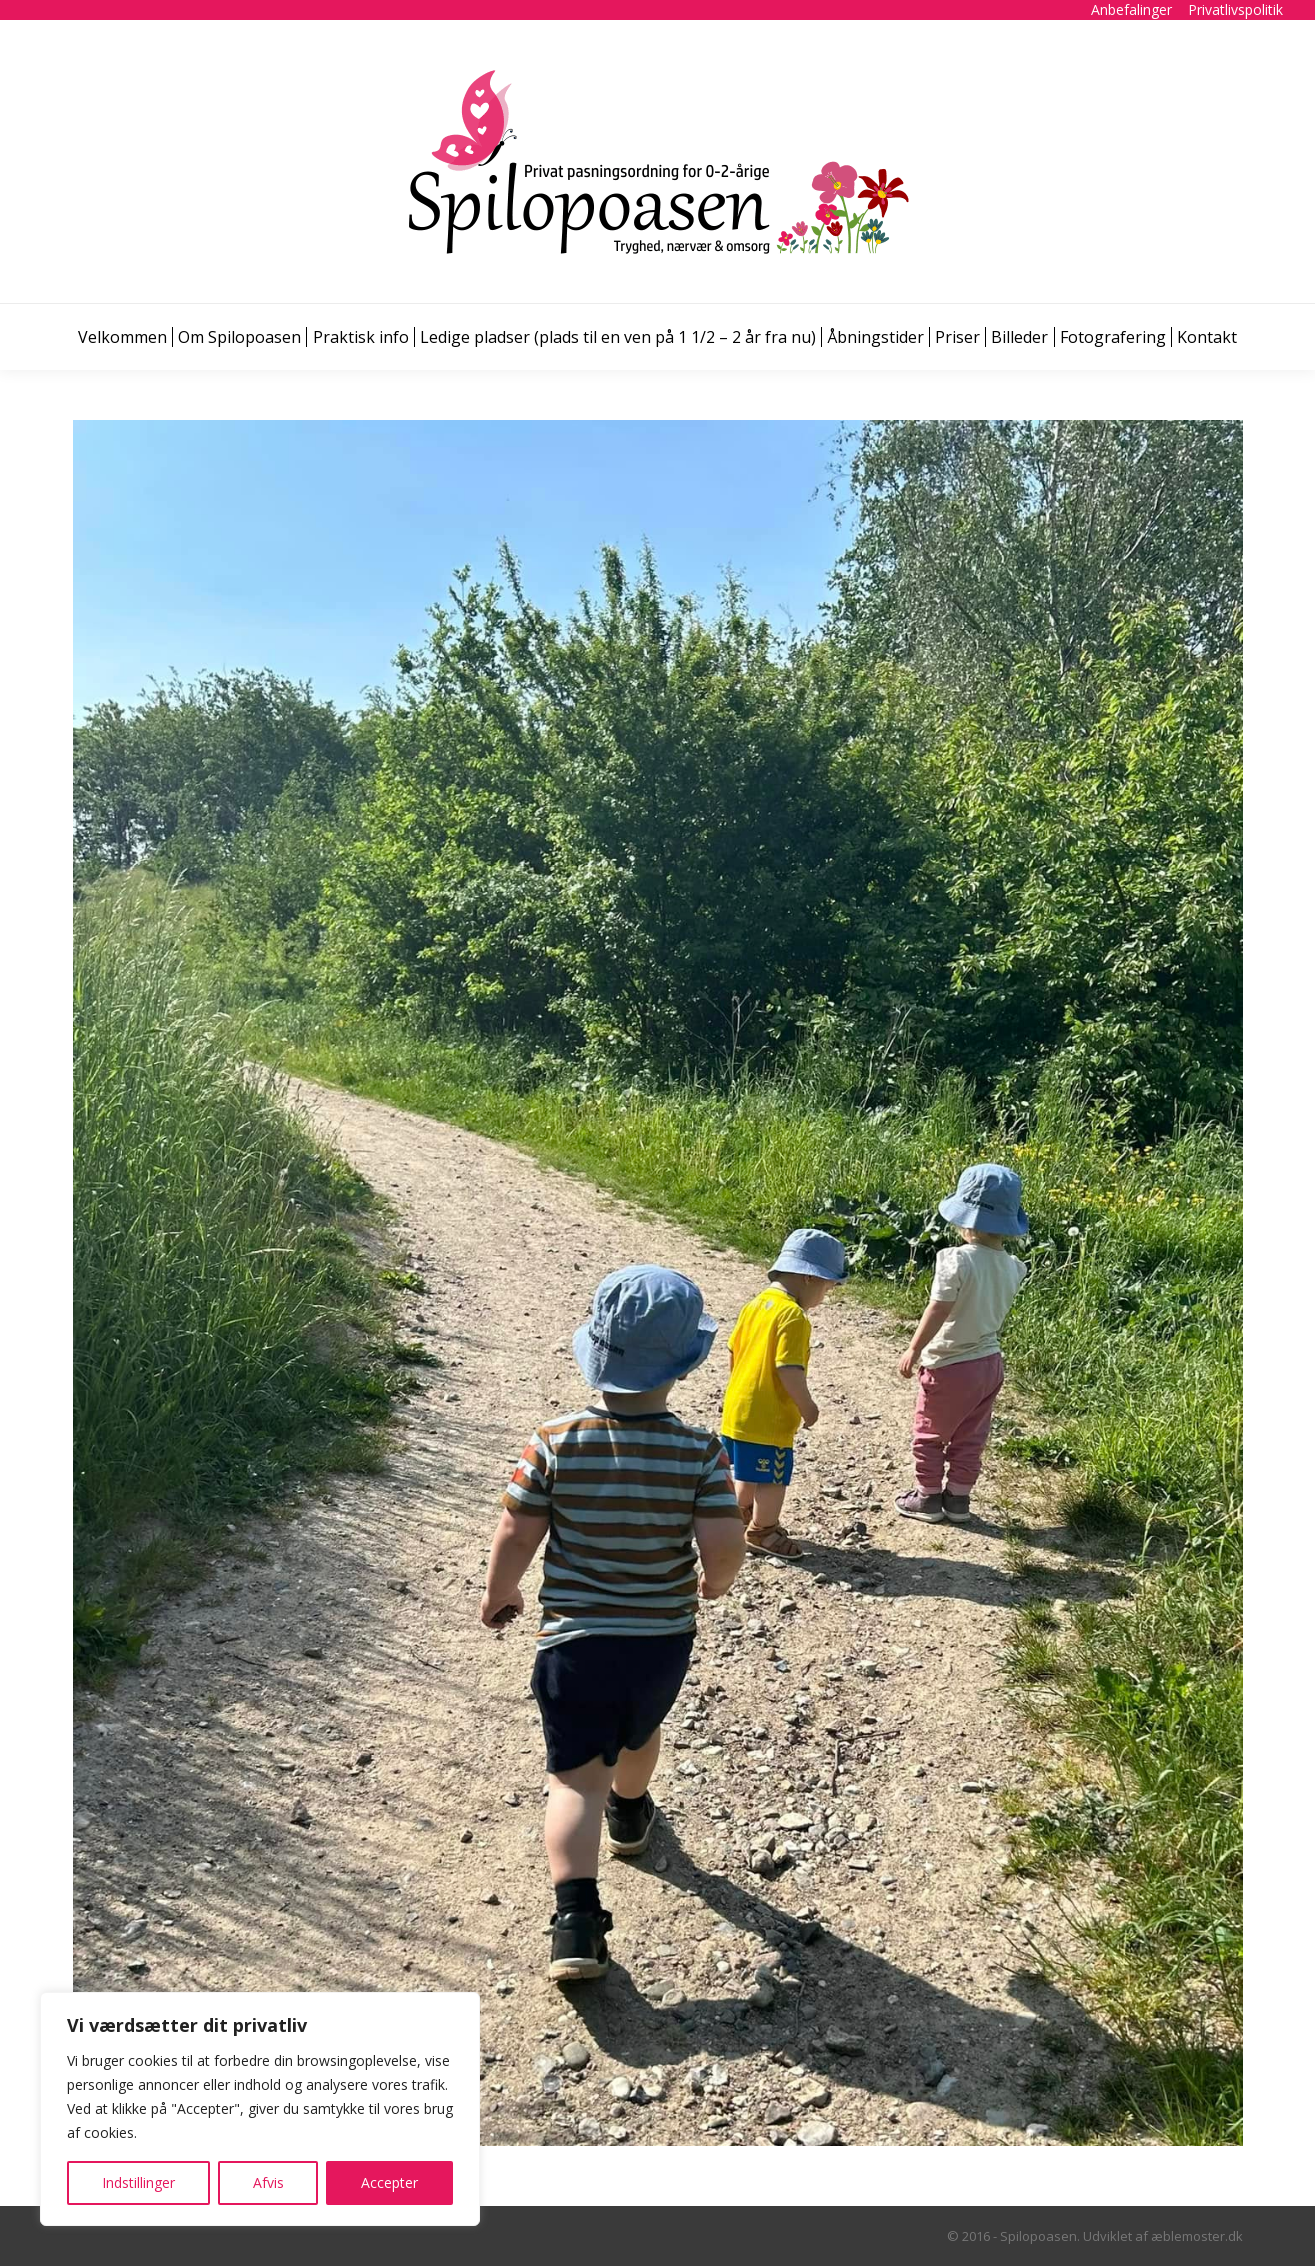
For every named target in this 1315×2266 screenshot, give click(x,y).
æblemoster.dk (1197, 2236)
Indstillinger (138, 2182)
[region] (260, 2109)
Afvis (268, 2182)
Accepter (389, 2182)
